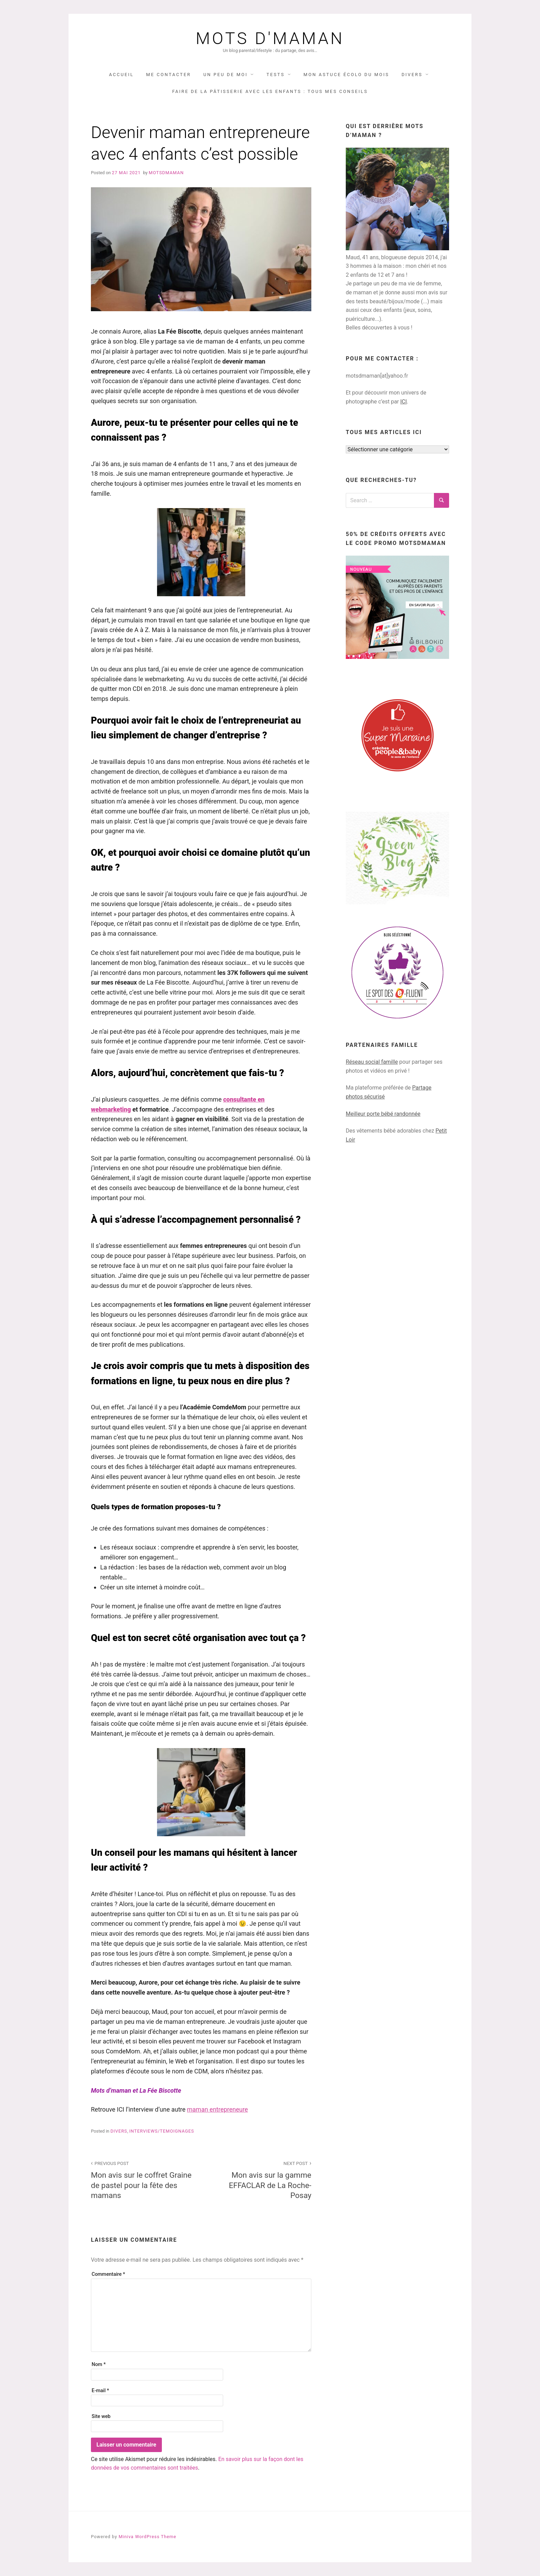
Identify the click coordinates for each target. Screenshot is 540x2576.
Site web (101, 2416)
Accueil (121, 74)
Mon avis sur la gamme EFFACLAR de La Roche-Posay (260, 2179)
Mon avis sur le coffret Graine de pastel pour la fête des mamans (142, 2179)
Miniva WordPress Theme (147, 2536)
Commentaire (108, 2274)
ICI (403, 401)
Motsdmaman (166, 172)
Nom (99, 2364)
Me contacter (168, 74)
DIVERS (412, 74)
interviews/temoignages (161, 2131)
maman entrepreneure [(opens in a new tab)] (217, 2109)
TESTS (276, 74)
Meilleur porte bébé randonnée (383, 1114)
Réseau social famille (372, 1062)
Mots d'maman (270, 38)
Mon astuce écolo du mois (346, 74)
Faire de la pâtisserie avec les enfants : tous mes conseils (270, 91)
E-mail (100, 2391)
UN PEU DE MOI (225, 74)
